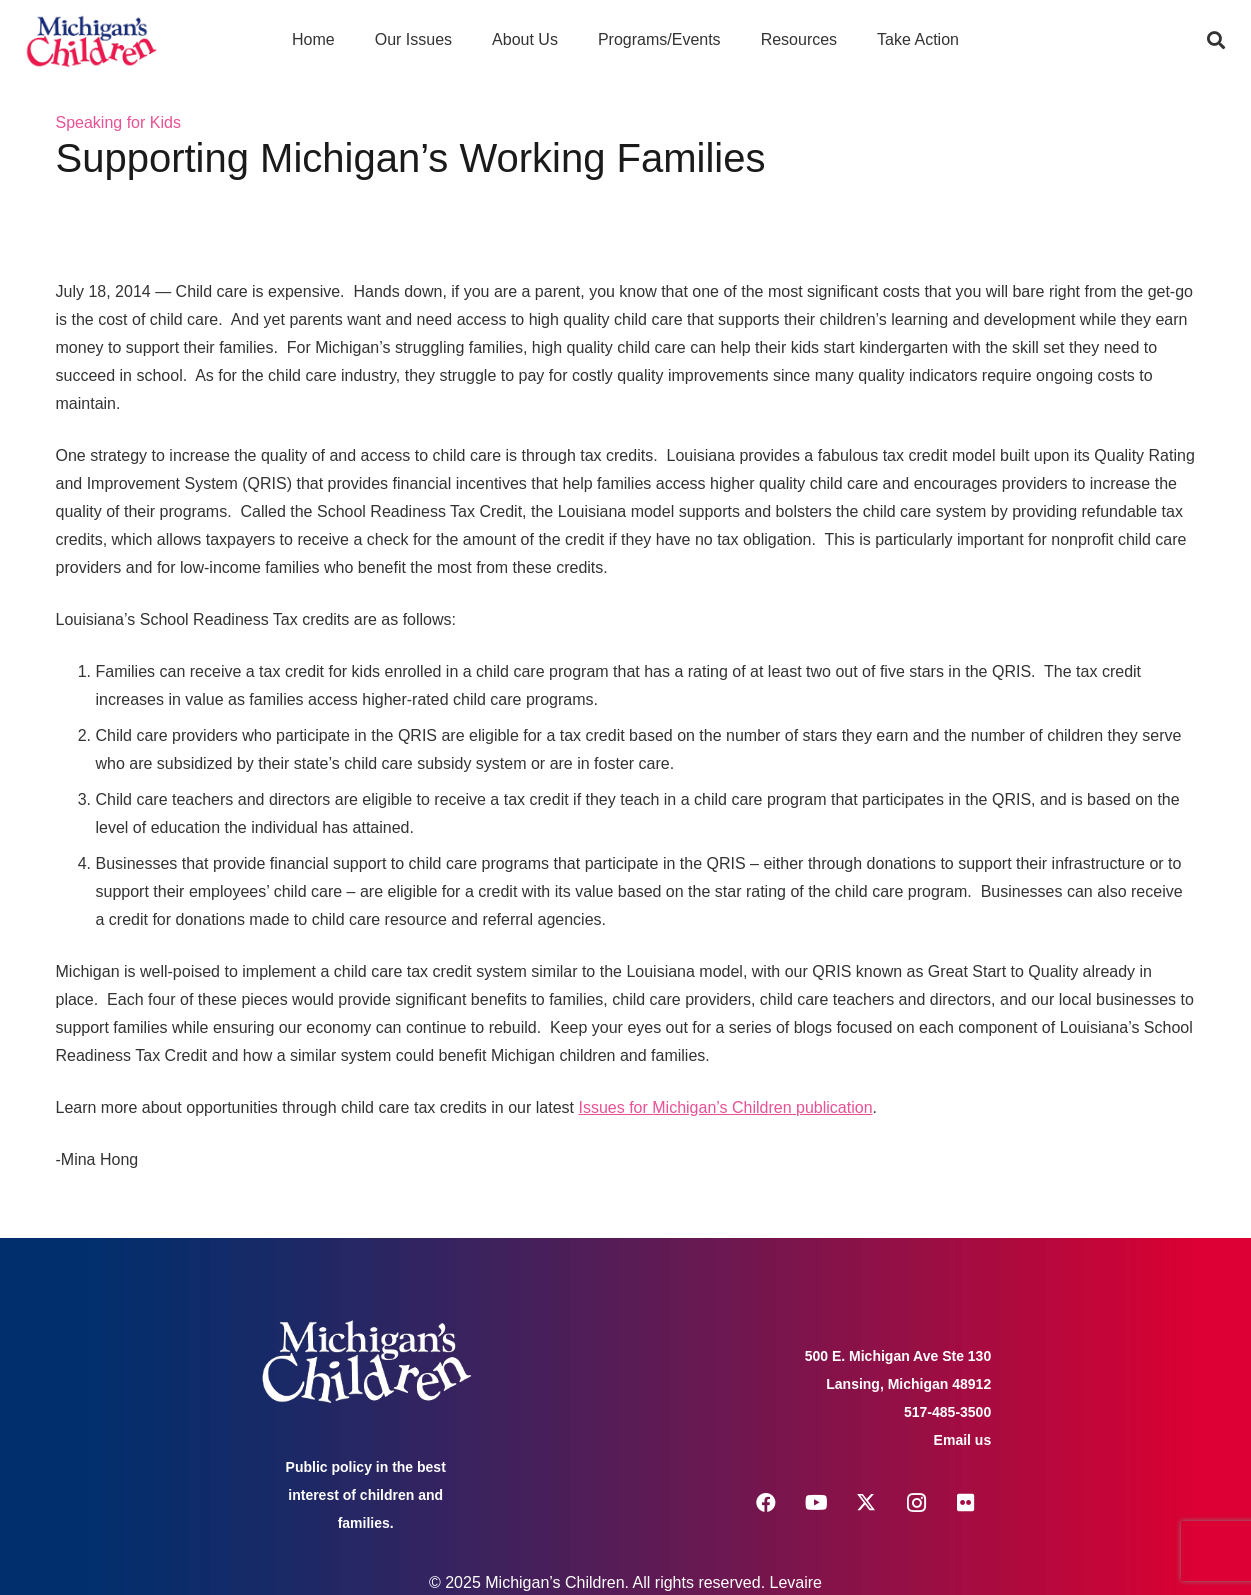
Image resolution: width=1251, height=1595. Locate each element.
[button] (1216, 40)
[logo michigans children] (91, 40)
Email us (963, 1440)
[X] (866, 1503)
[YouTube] (816, 1503)
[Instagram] (916, 1503)
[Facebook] (766, 1503)
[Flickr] (966, 1503)
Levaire (796, 1582)
